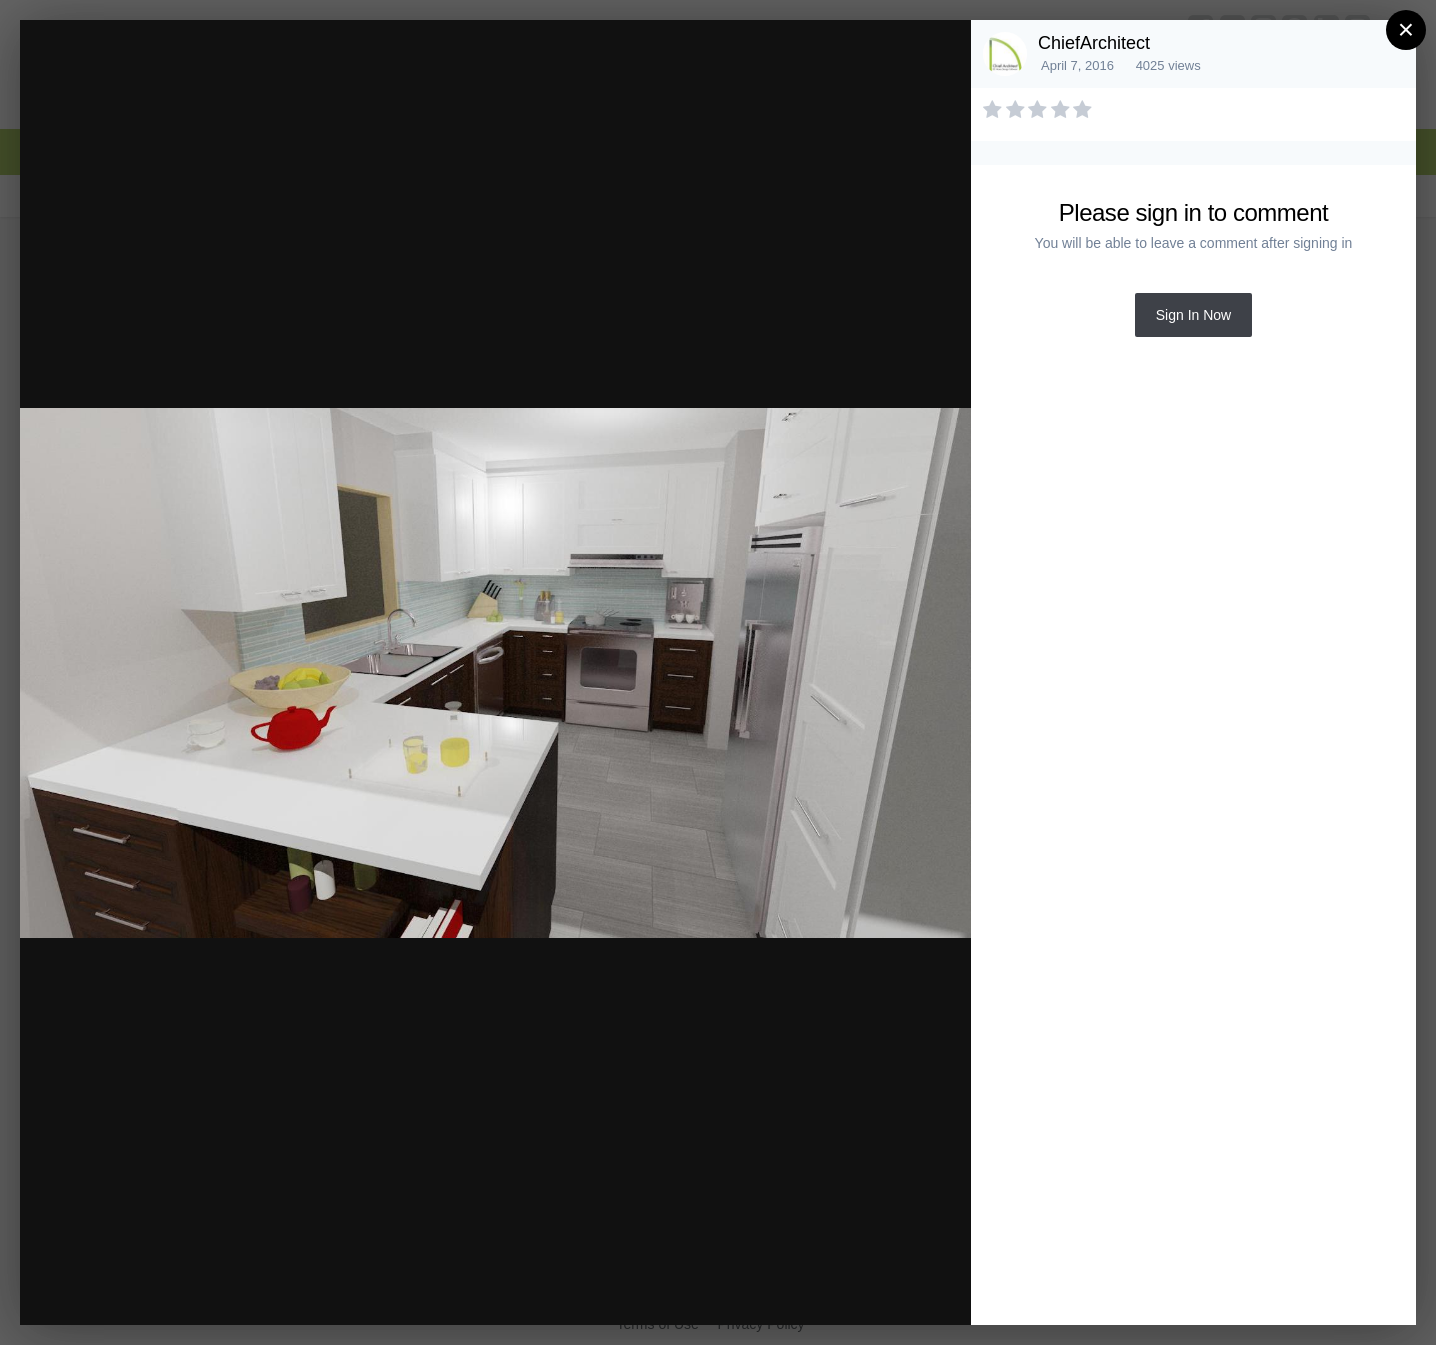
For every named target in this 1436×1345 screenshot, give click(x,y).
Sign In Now (1193, 315)
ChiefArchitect (1094, 43)
